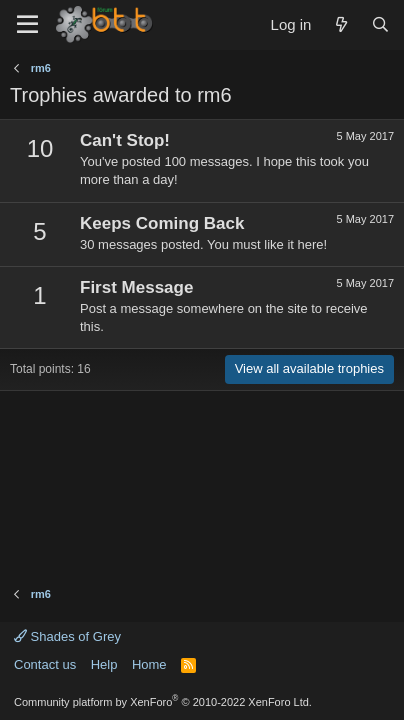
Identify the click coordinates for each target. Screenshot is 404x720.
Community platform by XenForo (163, 702)
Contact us (45, 664)
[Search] (380, 24)
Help (104, 664)
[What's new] (340, 24)
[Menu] (27, 25)
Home (149, 664)
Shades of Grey (67, 636)
